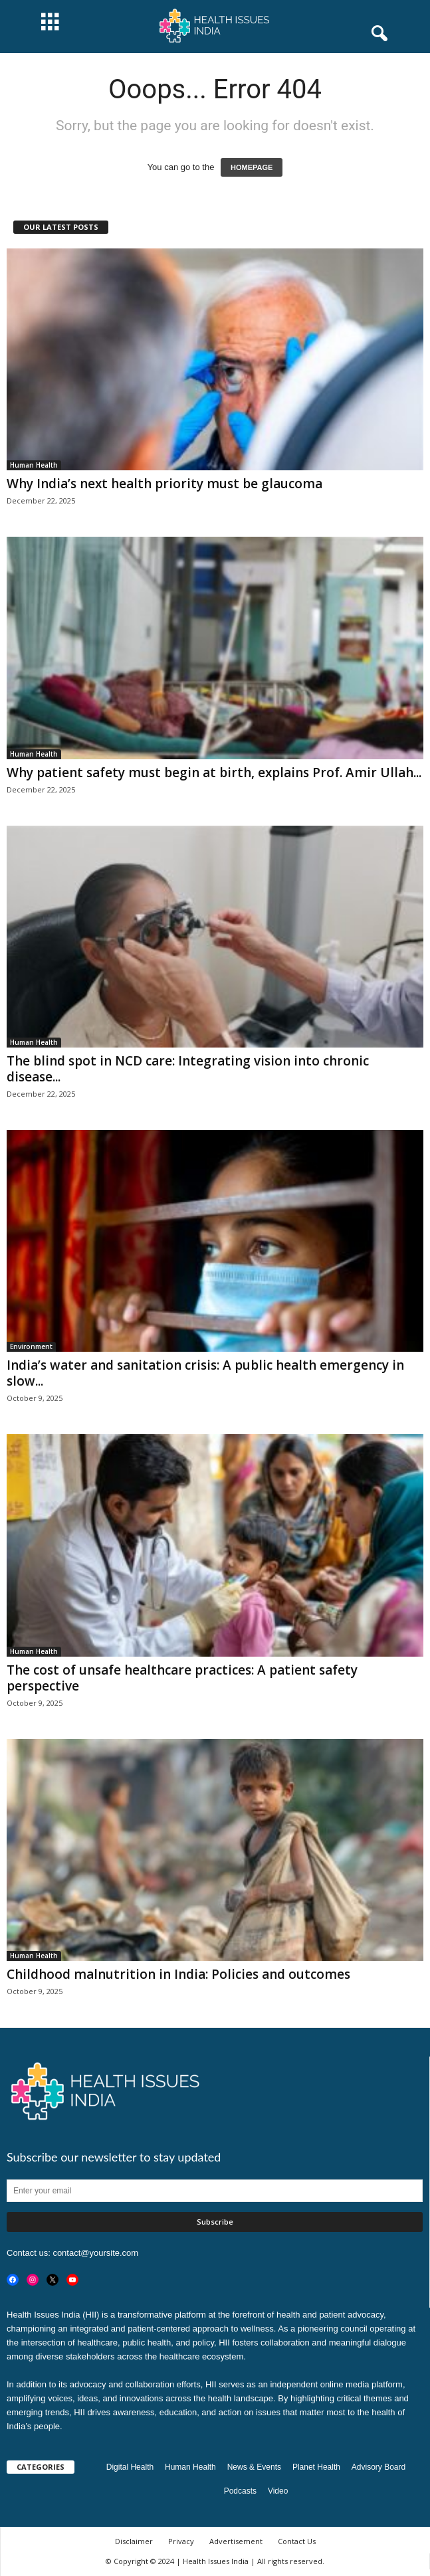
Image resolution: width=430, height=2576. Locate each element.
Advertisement (236, 2541)
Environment (31, 1346)
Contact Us (297, 2541)
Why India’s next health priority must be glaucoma (164, 483)
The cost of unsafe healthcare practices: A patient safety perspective (182, 1678)
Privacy (181, 2541)
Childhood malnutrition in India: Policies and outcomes (178, 1974)
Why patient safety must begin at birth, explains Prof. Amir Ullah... (214, 772)
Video (278, 2491)
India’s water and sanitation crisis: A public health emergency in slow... (205, 1373)
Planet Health (316, 2467)
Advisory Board (378, 2467)
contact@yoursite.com (95, 2253)
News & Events (254, 2467)
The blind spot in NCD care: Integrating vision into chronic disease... (188, 1068)
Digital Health (130, 2467)
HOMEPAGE (251, 167)
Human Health (34, 465)
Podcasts (240, 2491)
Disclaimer (134, 2541)
